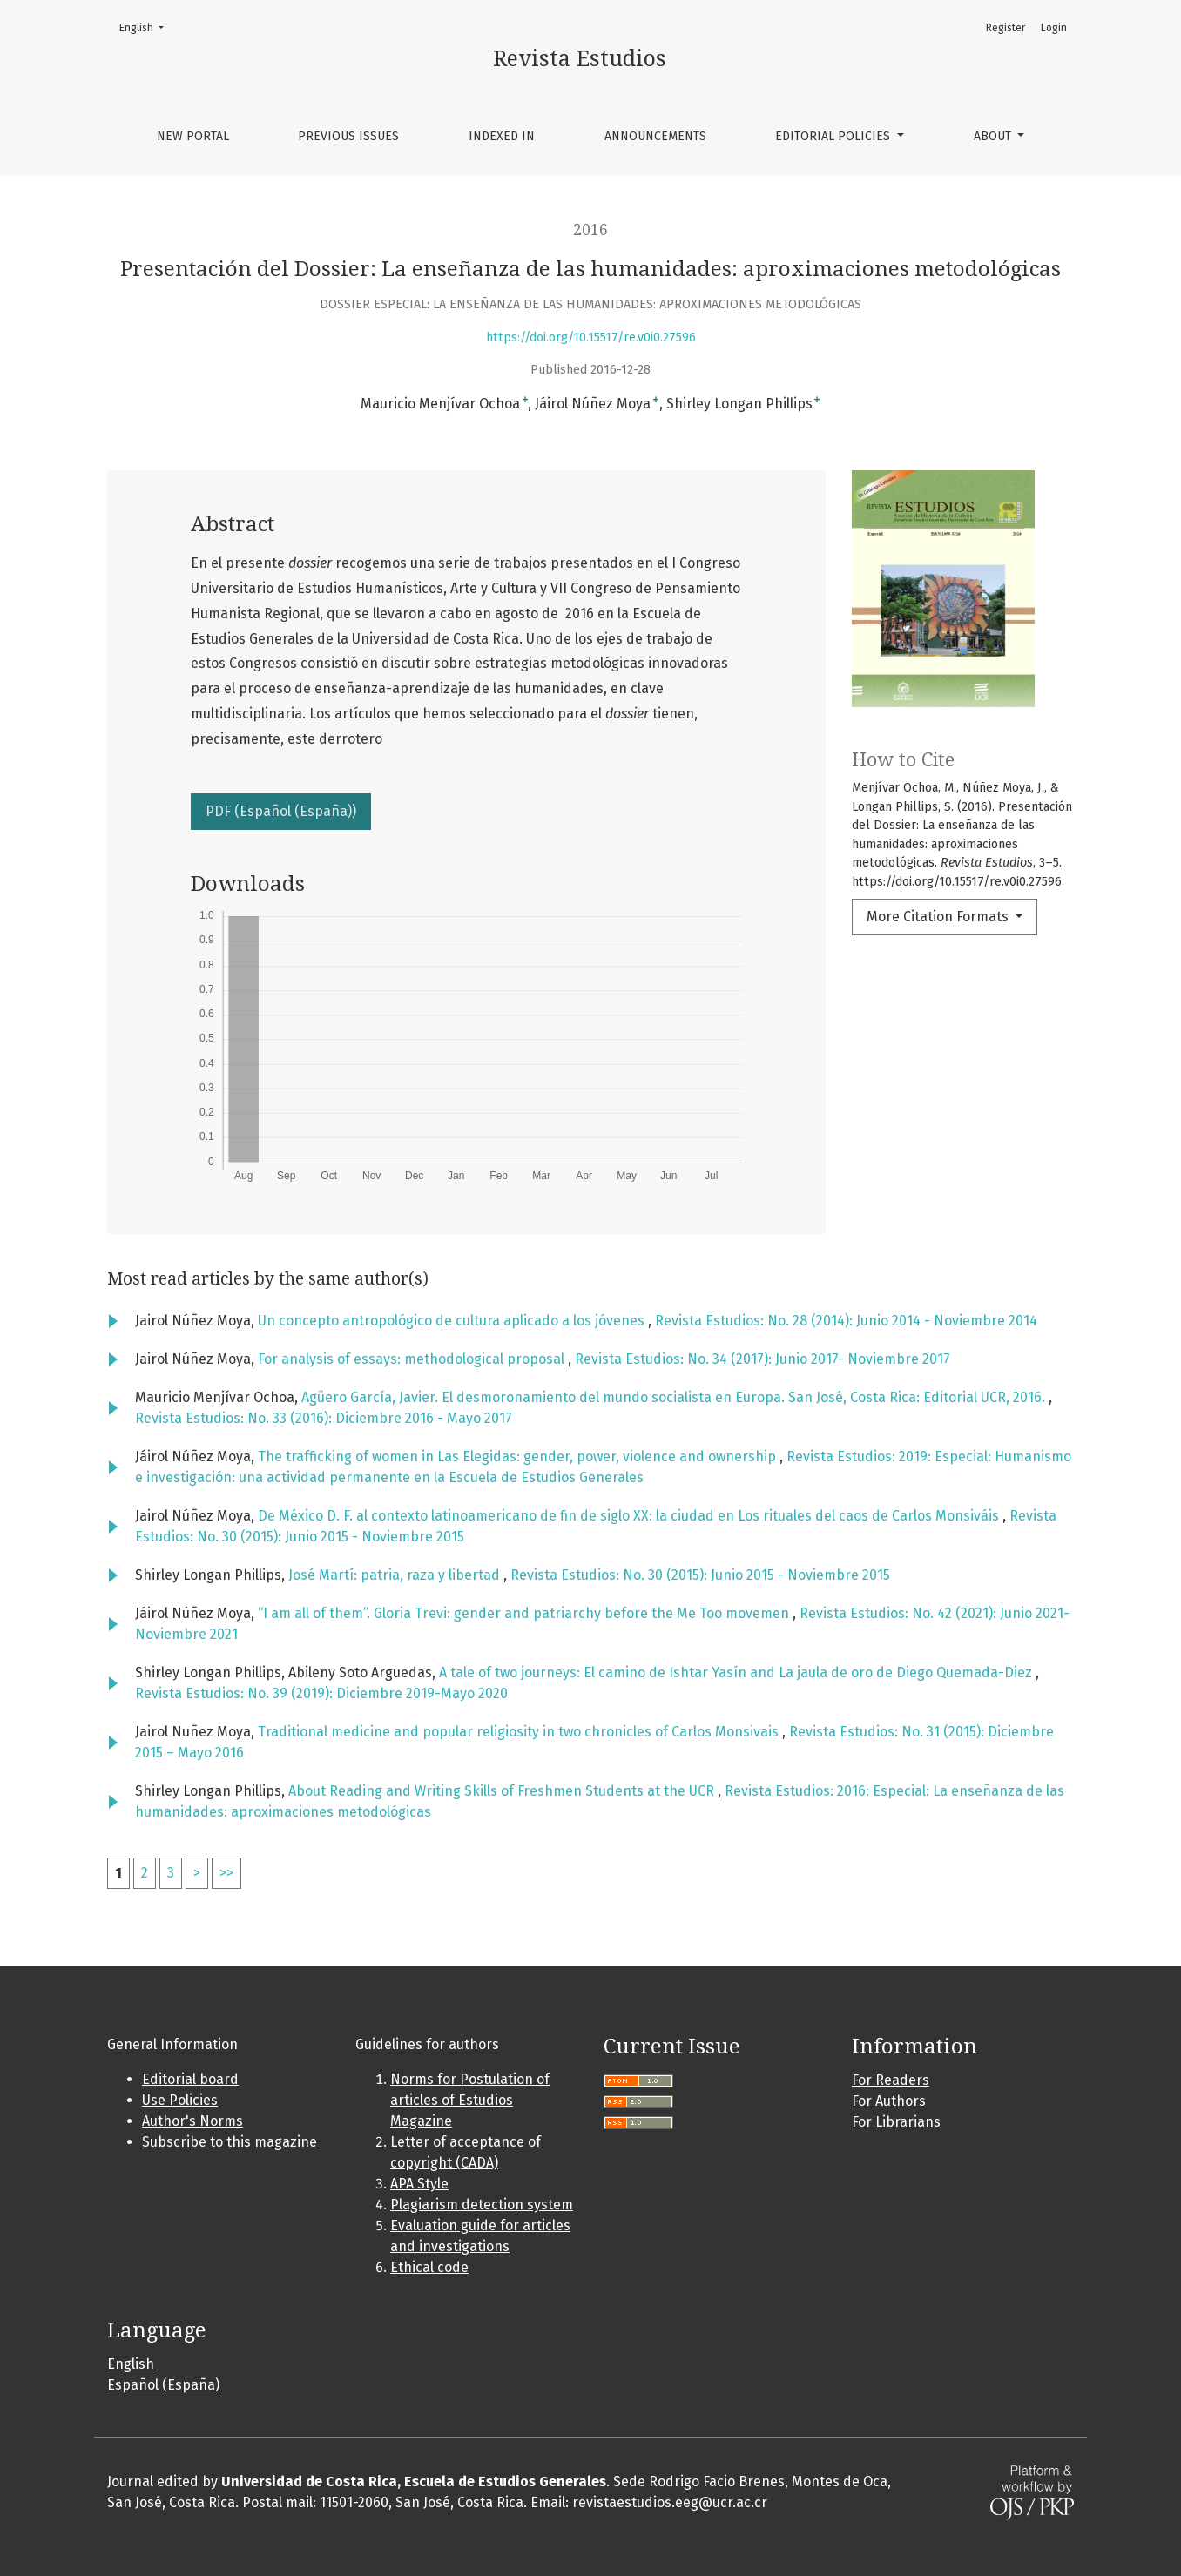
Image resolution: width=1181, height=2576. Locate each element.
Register (1005, 28)
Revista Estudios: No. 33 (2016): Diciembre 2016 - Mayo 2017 (323, 1418)
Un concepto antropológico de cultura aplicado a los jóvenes (453, 1320)
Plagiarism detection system (481, 2204)
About (994, 136)
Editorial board (190, 2079)
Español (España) (163, 2385)
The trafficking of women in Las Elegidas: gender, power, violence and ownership (518, 1456)
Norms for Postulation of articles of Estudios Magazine (470, 2100)
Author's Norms (192, 2121)
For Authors (889, 2101)
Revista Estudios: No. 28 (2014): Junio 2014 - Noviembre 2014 (846, 1320)
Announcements (655, 136)
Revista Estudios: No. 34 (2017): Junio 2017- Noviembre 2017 (762, 1359)
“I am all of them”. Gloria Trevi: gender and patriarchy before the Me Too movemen (525, 1613)
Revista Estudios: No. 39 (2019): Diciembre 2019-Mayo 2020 (321, 1693)
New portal (193, 136)
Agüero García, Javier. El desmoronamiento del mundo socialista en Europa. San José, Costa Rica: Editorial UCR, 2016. (675, 1397)
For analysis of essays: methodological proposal (413, 1359)
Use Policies (180, 2100)
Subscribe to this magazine (229, 2142)
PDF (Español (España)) (281, 811)
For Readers (890, 2080)
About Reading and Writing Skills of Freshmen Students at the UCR (503, 1791)
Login (1054, 28)
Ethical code (429, 2267)
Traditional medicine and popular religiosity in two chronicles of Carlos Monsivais (520, 1731)
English (146, 26)
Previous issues (348, 136)
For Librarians (896, 2122)
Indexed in (502, 136)
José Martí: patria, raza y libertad (395, 1575)
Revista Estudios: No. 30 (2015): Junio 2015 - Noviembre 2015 (700, 1575)
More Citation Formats (939, 916)
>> (226, 1873)
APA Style (419, 2183)
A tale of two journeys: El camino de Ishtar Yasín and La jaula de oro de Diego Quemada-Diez (737, 1672)
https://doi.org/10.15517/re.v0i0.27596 (591, 337)
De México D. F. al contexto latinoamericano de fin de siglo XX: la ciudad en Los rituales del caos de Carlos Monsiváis (630, 1515)
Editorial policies (834, 136)
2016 (590, 230)
